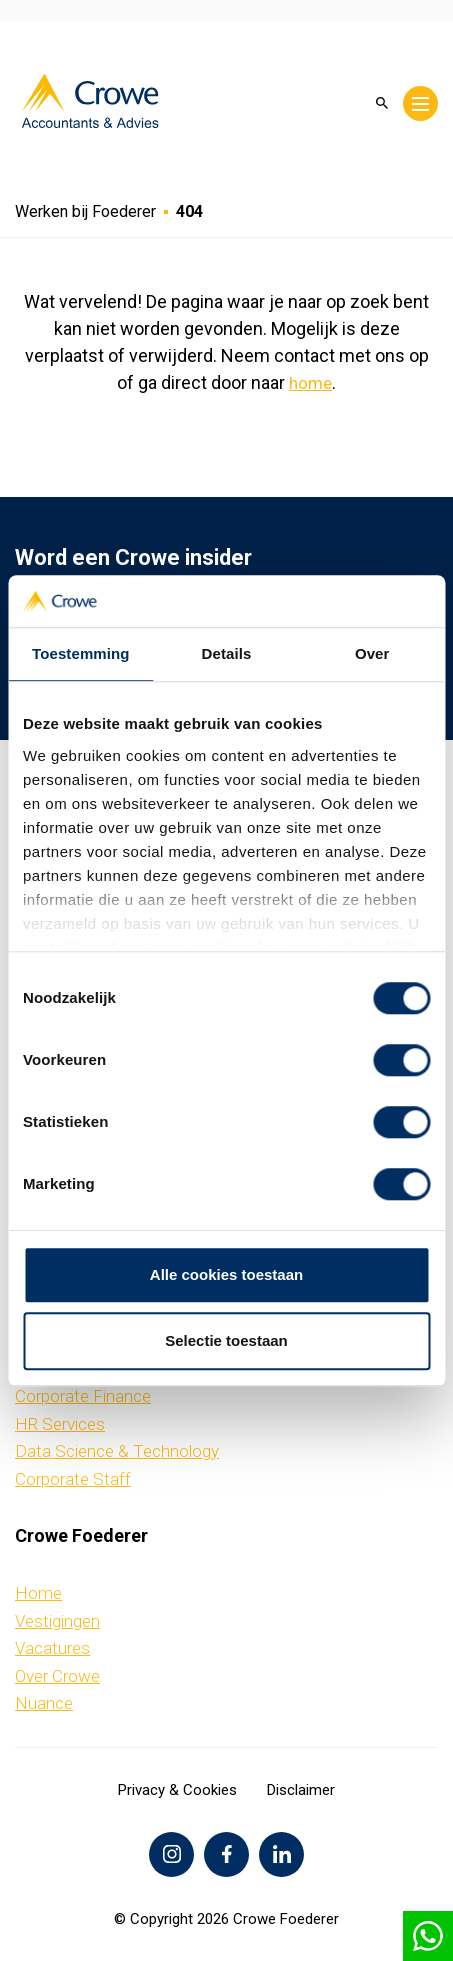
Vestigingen (57, 1621)
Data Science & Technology (117, 1451)
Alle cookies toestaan (226, 1275)
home (310, 383)
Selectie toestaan (226, 1340)
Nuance (44, 1703)
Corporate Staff (73, 1479)
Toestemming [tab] (81, 653)
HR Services (60, 1424)
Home (38, 1593)
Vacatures (52, 1648)
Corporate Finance (83, 1396)
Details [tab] (227, 653)
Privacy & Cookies (177, 1790)
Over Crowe (57, 1676)
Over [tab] (372, 653)
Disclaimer (301, 1790)
